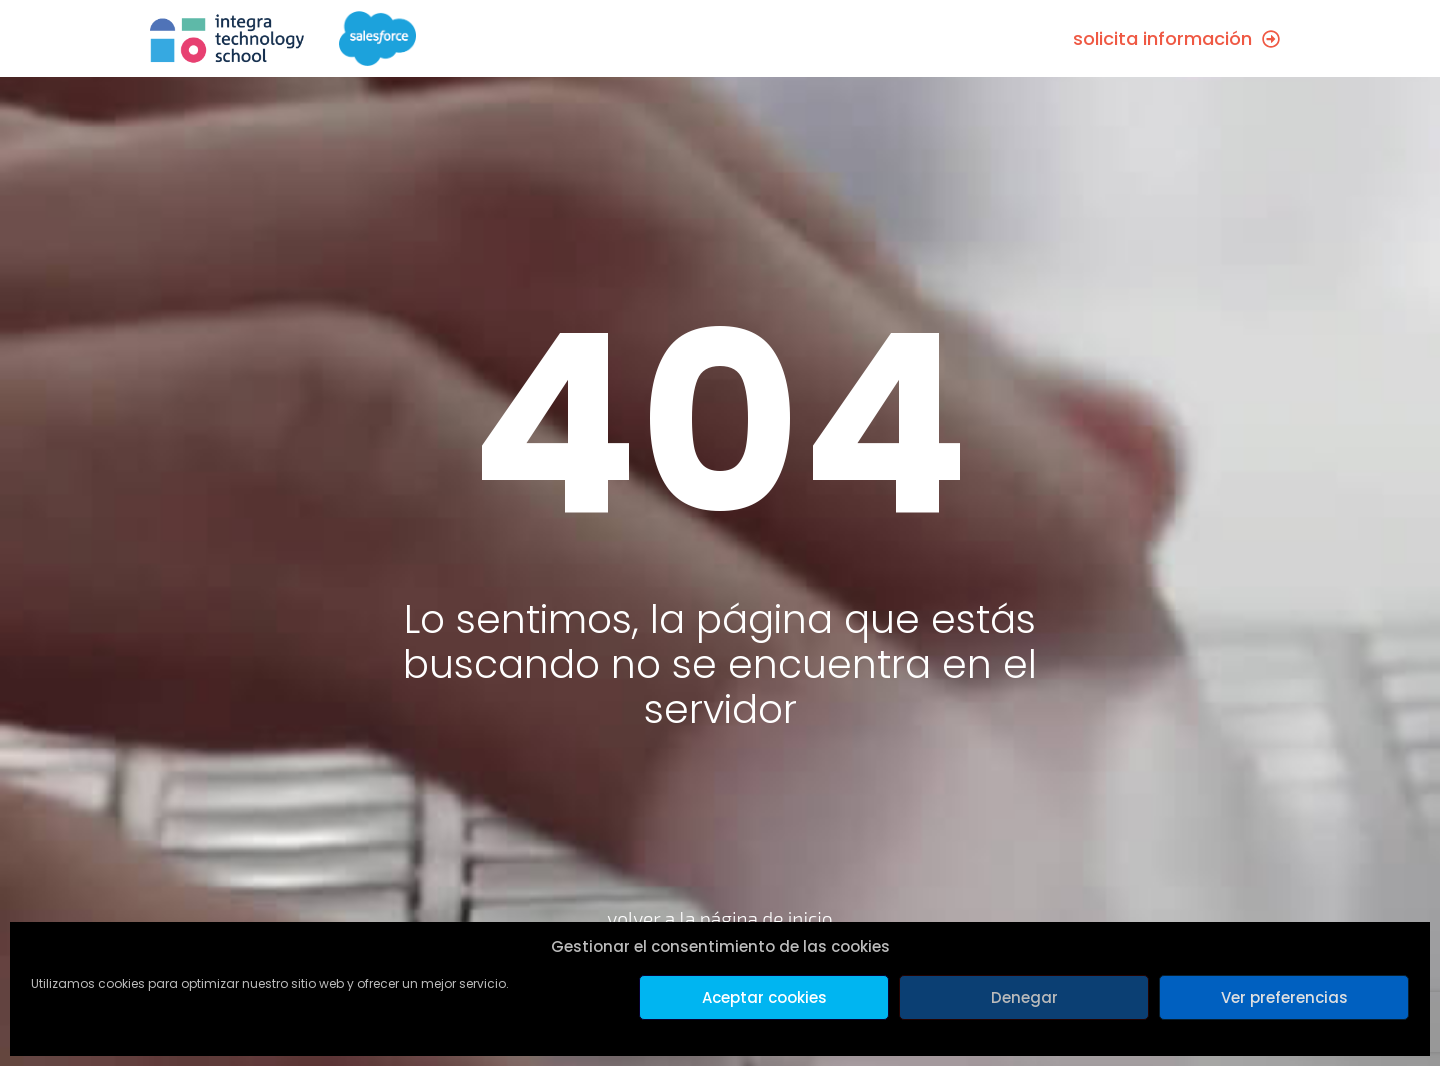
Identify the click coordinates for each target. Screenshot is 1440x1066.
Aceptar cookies (764, 997)
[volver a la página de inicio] (720, 860)
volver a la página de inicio (719, 918)
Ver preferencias (1284, 997)
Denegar (1024, 997)
